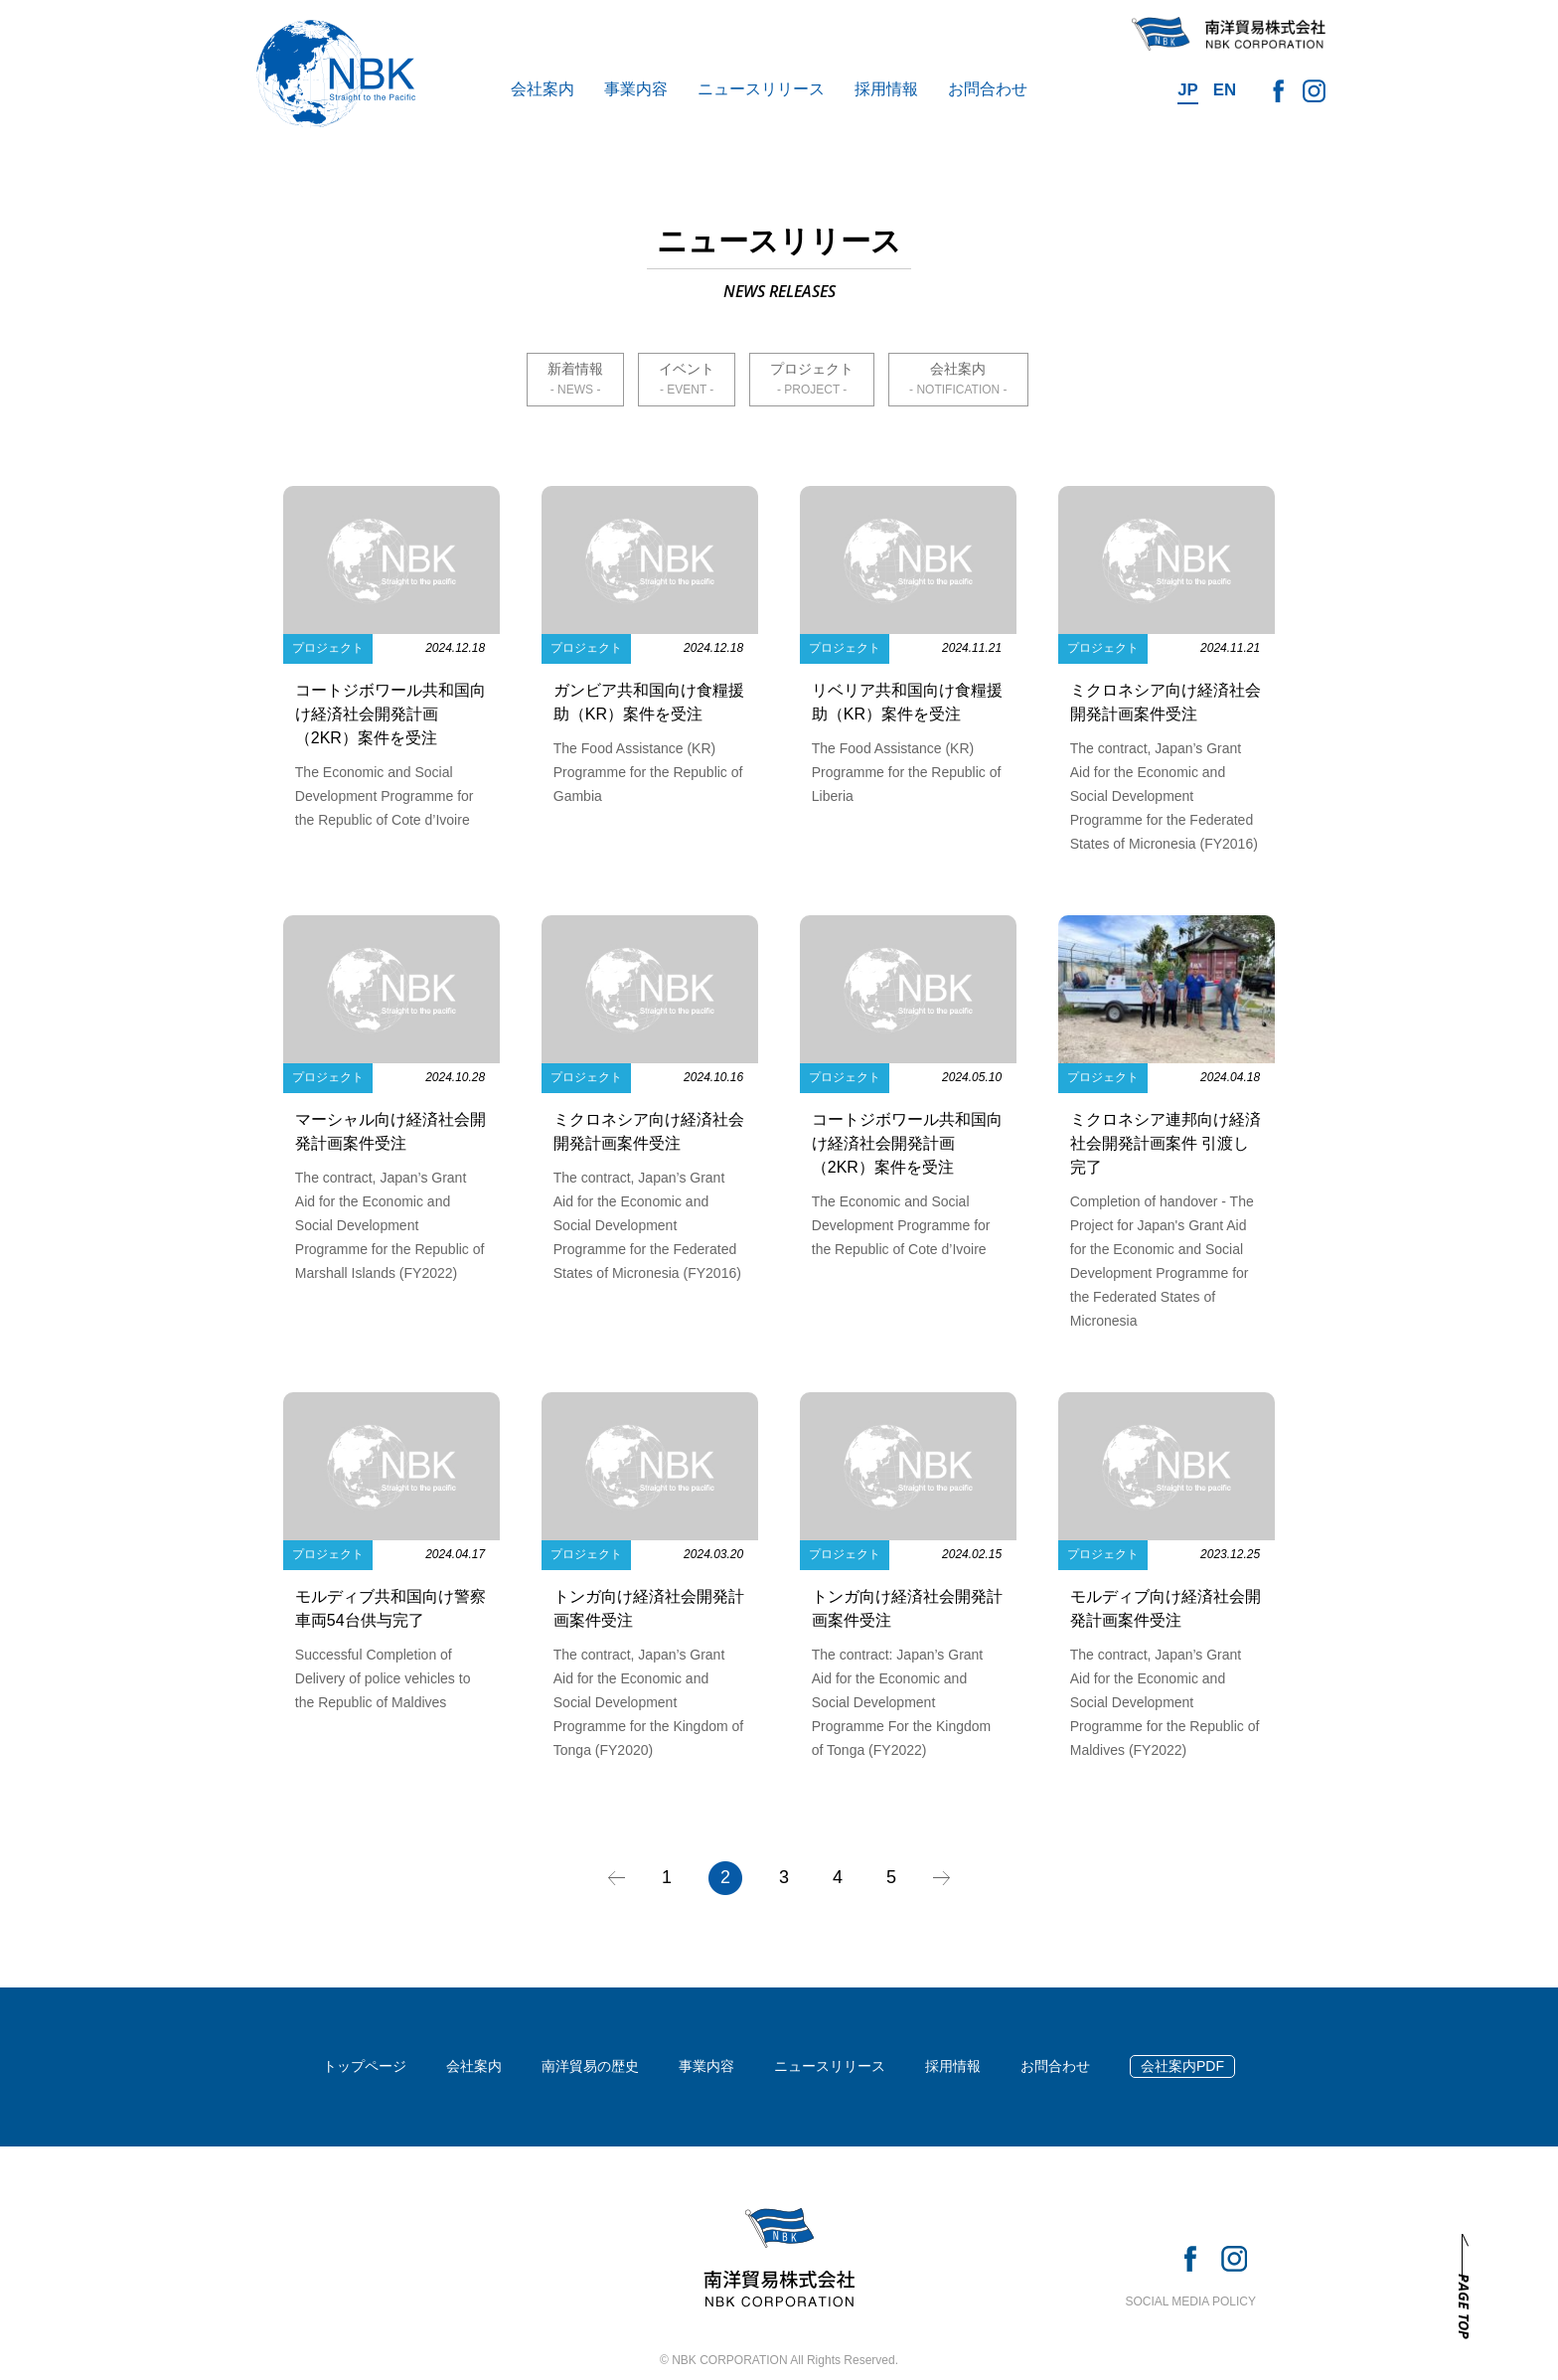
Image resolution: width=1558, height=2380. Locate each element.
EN (1224, 89)
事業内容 (636, 88)
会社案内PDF (1182, 2066)
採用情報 (886, 88)
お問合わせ (987, 88)
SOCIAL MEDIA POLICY (1190, 2301)
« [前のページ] (616, 1878)
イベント (686, 369)
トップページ (364, 2066)
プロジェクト (812, 369)
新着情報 (575, 369)
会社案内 (542, 88)
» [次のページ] (941, 1878)
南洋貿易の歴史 (590, 2066)
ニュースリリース (761, 88)
